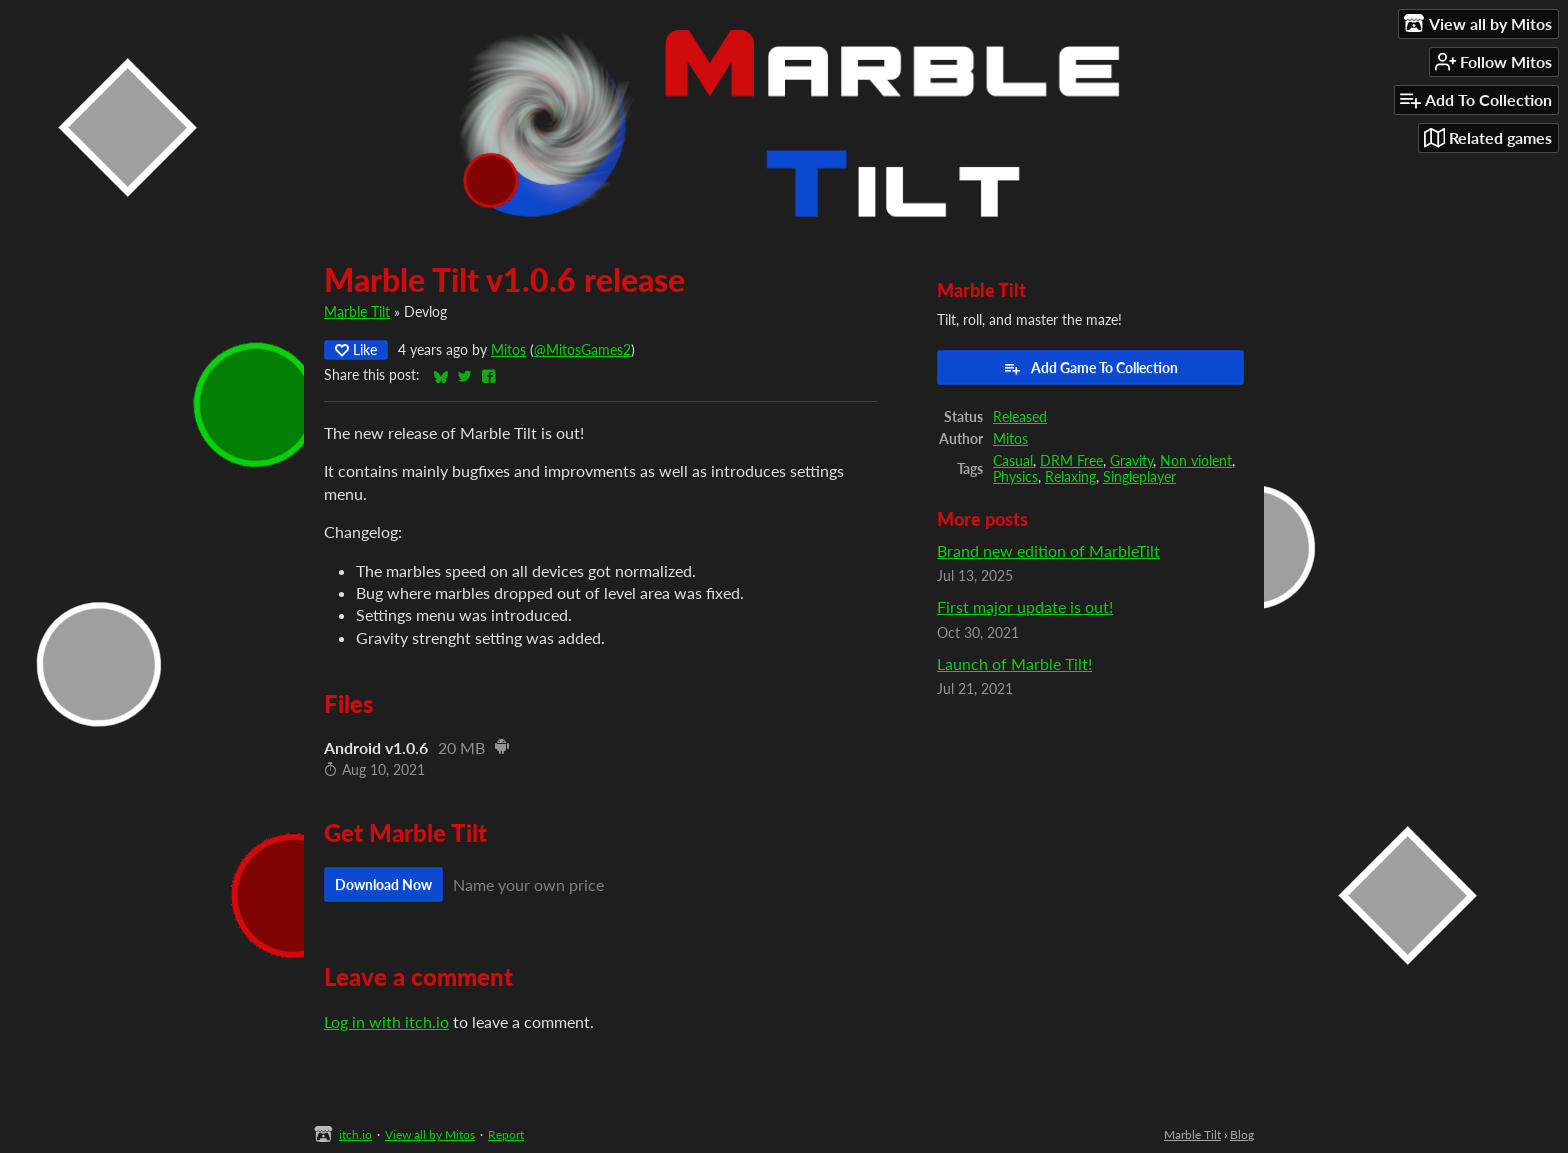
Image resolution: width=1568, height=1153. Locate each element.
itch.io (355, 1134)
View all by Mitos (430, 1134)
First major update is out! (1025, 606)
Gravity (1131, 461)
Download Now (383, 884)
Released (1020, 417)
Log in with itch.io (386, 1021)
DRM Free (1071, 461)
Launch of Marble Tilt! (1014, 663)
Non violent (1196, 461)
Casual (1013, 461)
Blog (1242, 1134)
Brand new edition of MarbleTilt (1048, 550)
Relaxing (1070, 477)
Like (356, 349)
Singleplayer (1139, 477)
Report (506, 1134)
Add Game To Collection (1090, 368)
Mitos (508, 350)
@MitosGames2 (582, 350)
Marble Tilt (357, 312)
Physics (1015, 477)
